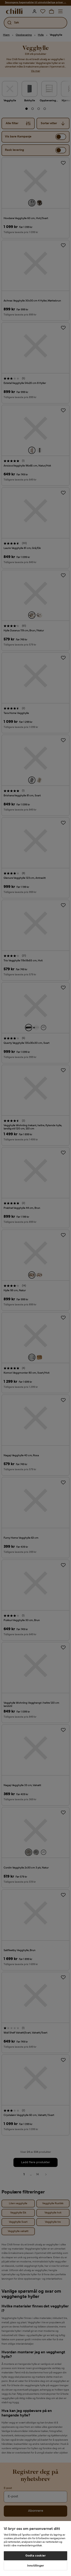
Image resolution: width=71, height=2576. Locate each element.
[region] (35, 2548)
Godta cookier (35, 2555)
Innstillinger (35, 2565)
